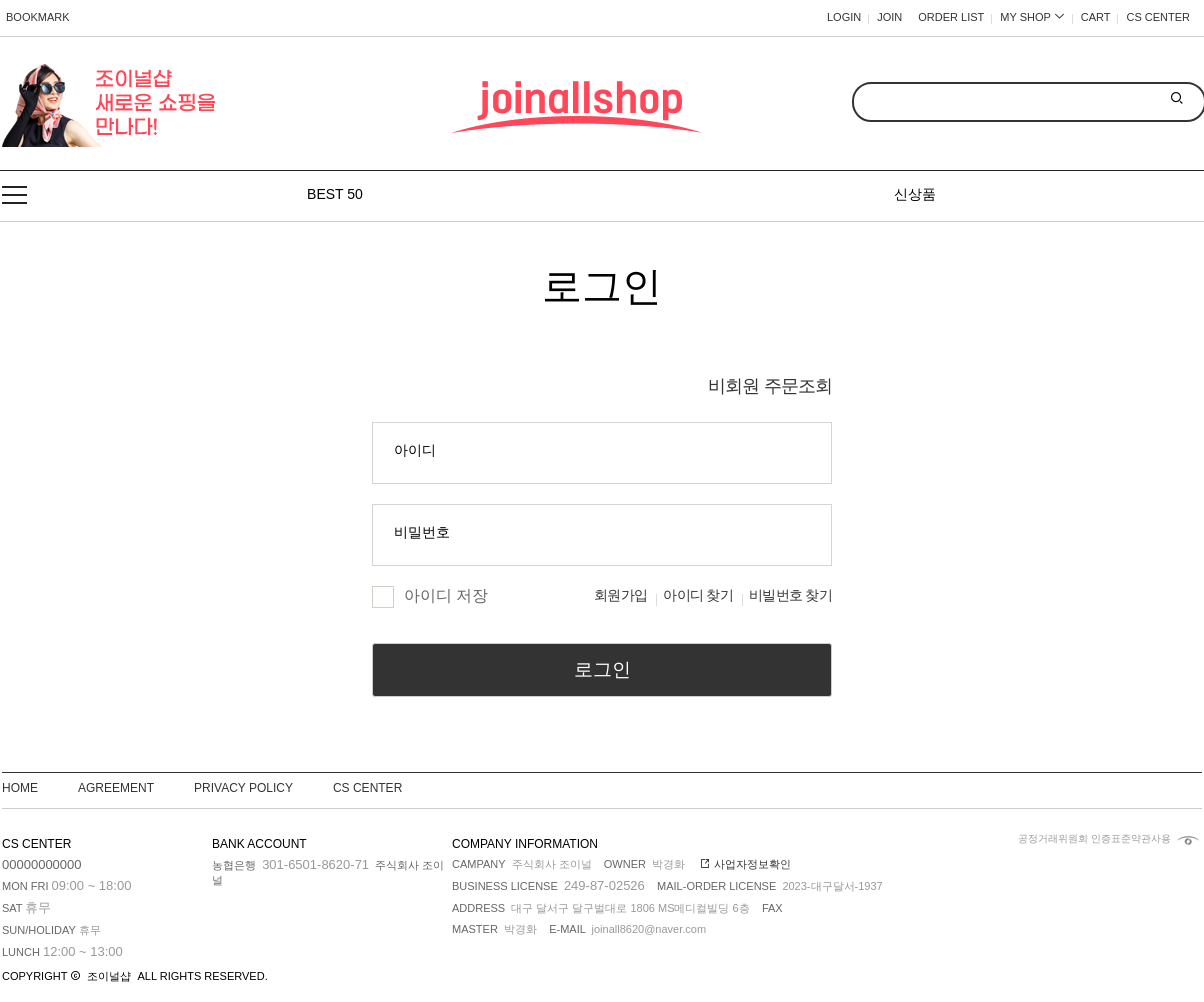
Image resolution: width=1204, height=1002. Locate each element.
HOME (20, 788)
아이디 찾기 (698, 595)
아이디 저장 (430, 595)
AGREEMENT (116, 788)
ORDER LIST (951, 17)
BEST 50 (335, 194)
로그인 (602, 669)
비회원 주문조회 (770, 386)
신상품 (915, 194)
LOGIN (844, 17)
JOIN (889, 17)
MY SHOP (1032, 17)
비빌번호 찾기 (790, 595)
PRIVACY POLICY (243, 788)
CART (1096, 17)
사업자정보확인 (745, 864)
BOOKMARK (38, 17)
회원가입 (620, 595)
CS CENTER (1158, 17)
